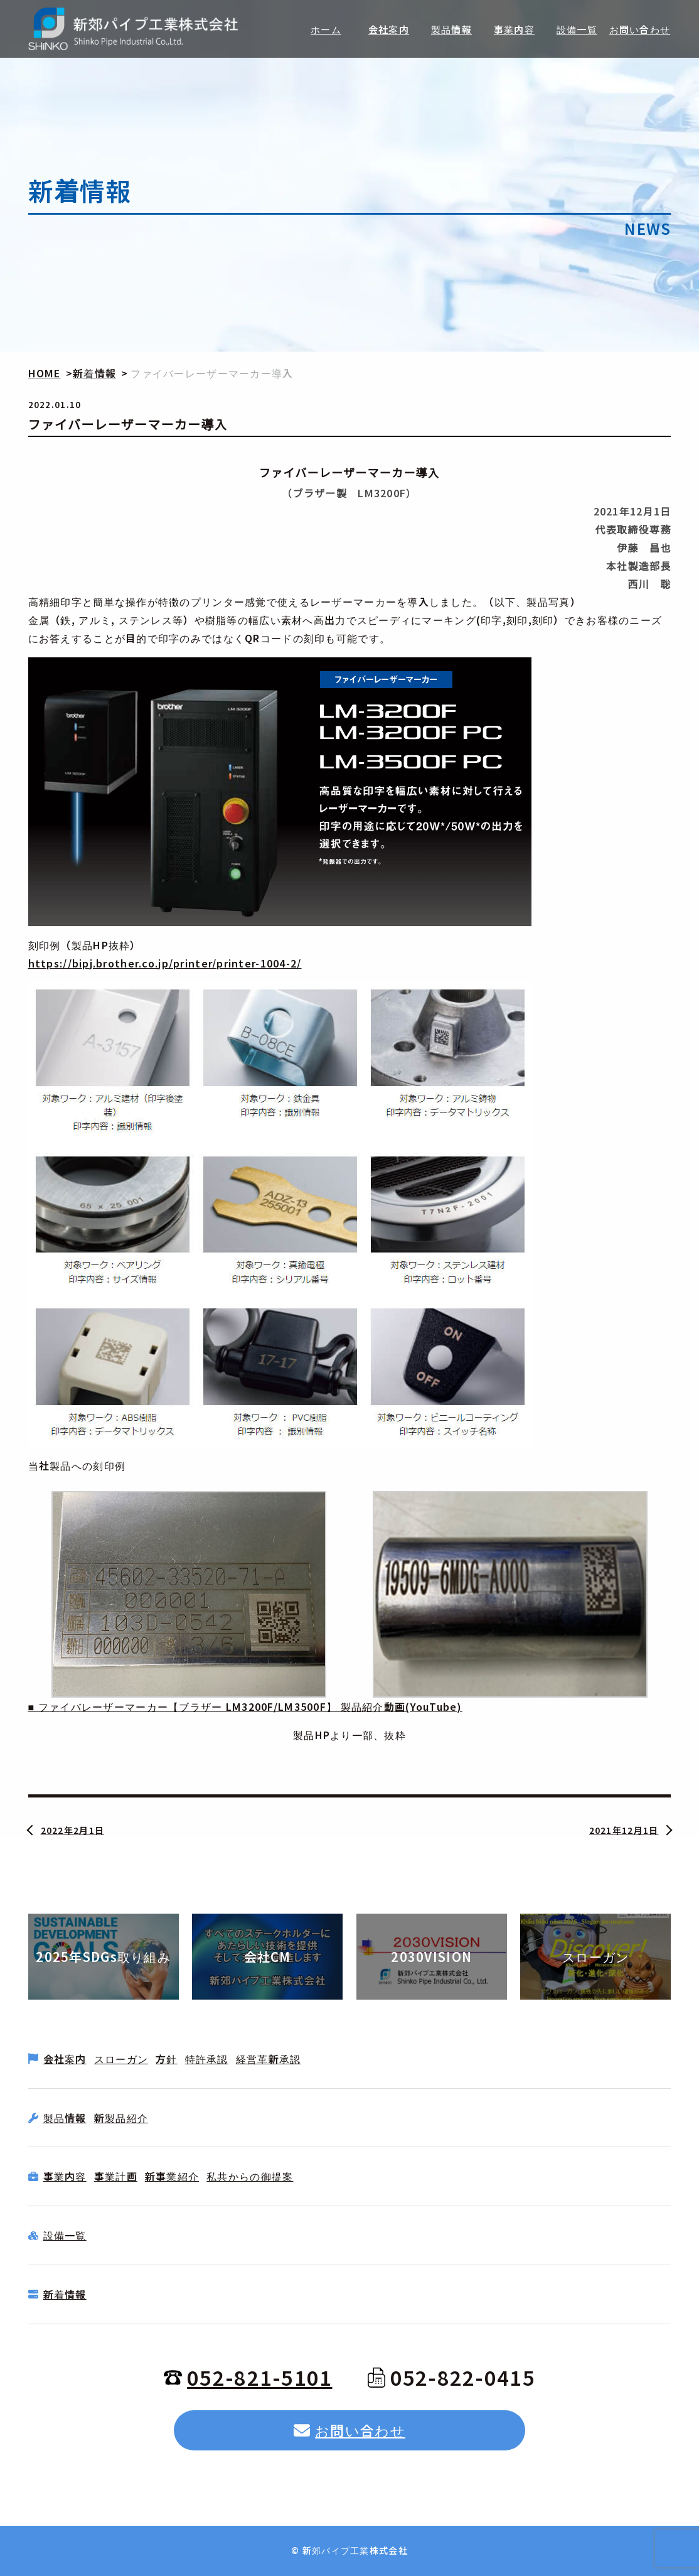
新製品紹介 (121, 2117)
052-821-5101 (248, 2377)
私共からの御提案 (249, 2176)
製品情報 (65, 2117)
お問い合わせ (349, 2430)
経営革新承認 (268, 2058)
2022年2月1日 (73, 1830)
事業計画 (115, 2176)
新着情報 (65, 2294)
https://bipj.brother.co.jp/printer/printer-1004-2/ (165, 963)
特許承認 (206, 2058)
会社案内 (65, 2058)
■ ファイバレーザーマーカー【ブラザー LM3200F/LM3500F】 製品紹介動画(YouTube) (245, 1706)
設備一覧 (65, 2235)
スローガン (121, 2058)
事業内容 (65, 2176)
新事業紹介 (172, 2176)
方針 (167, 2058)
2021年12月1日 (624, 1830)
